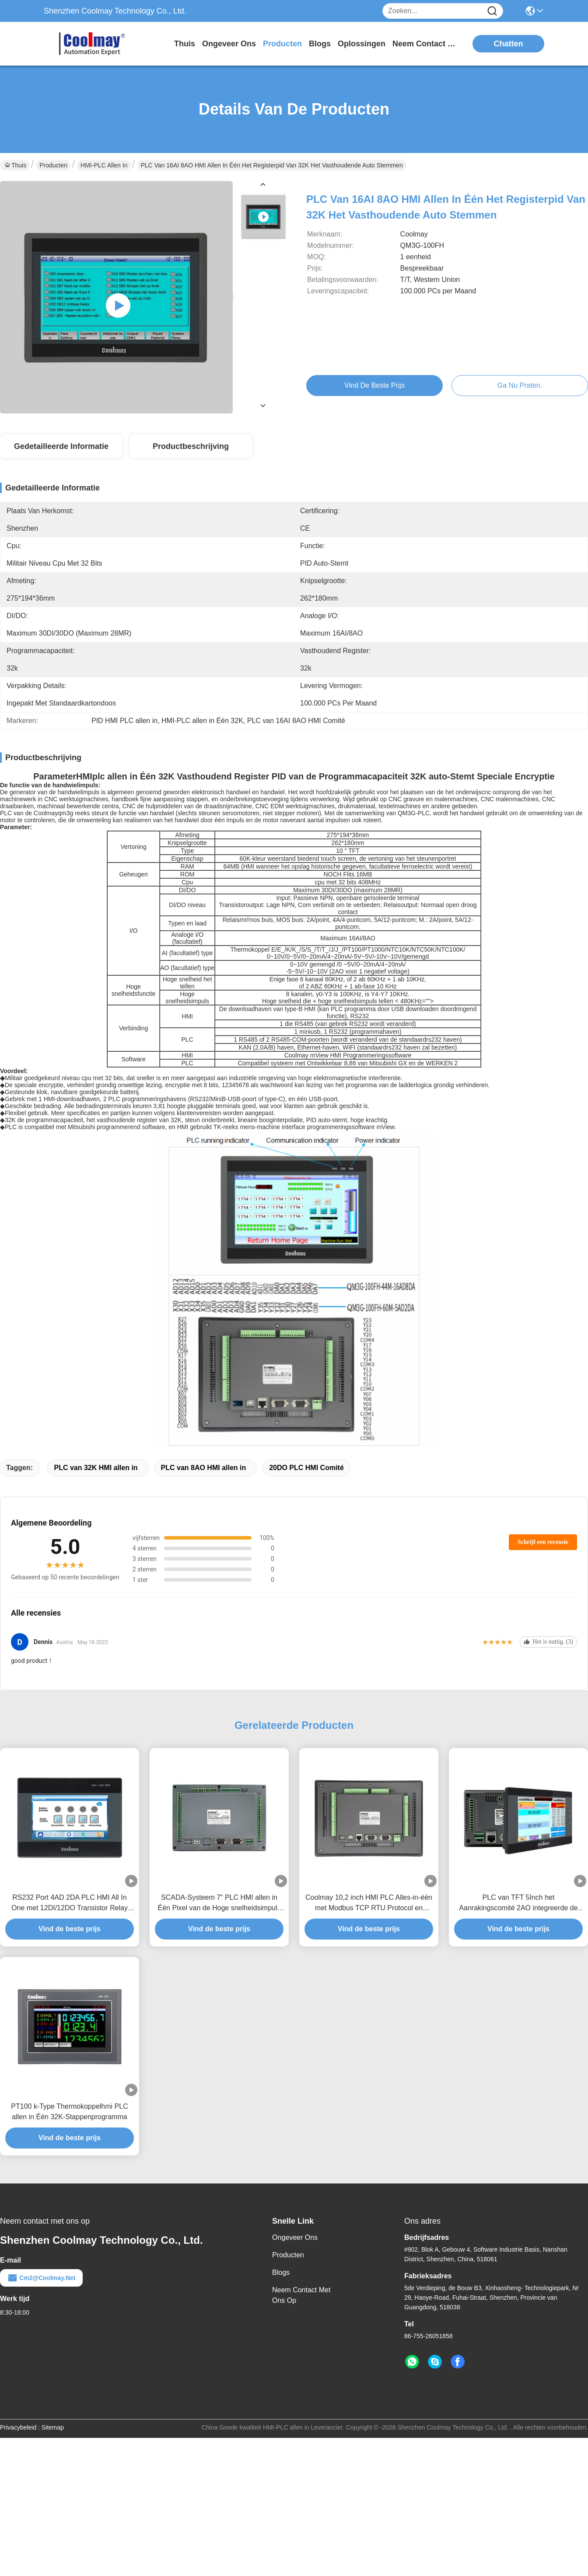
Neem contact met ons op (301, 2295)
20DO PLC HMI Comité (306, 1467)
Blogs (281, 2272)
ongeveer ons (229, 43)
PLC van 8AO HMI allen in (203, 1467)
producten (282, 43)
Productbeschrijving (191, 446)
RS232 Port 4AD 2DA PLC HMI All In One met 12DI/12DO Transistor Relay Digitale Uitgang (69, 1903)
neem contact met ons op (425, 43)
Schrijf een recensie (543, 1542)
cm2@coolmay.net (41, 2278)
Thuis (184, 43)
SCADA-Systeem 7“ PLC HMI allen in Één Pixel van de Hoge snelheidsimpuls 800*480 (219, 1903)
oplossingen (361, 43)
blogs (320, 43)
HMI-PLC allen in (103, 165)
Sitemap (53, 2427)
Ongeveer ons (295, 2237)
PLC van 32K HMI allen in (95, 1467)
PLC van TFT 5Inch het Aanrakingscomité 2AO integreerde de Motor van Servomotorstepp (518, 1903)
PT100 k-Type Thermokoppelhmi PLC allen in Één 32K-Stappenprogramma (69, 2112)
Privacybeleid (18, 2427)
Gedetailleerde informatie (61, 446)
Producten (53, 165)
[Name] (492, 11)
